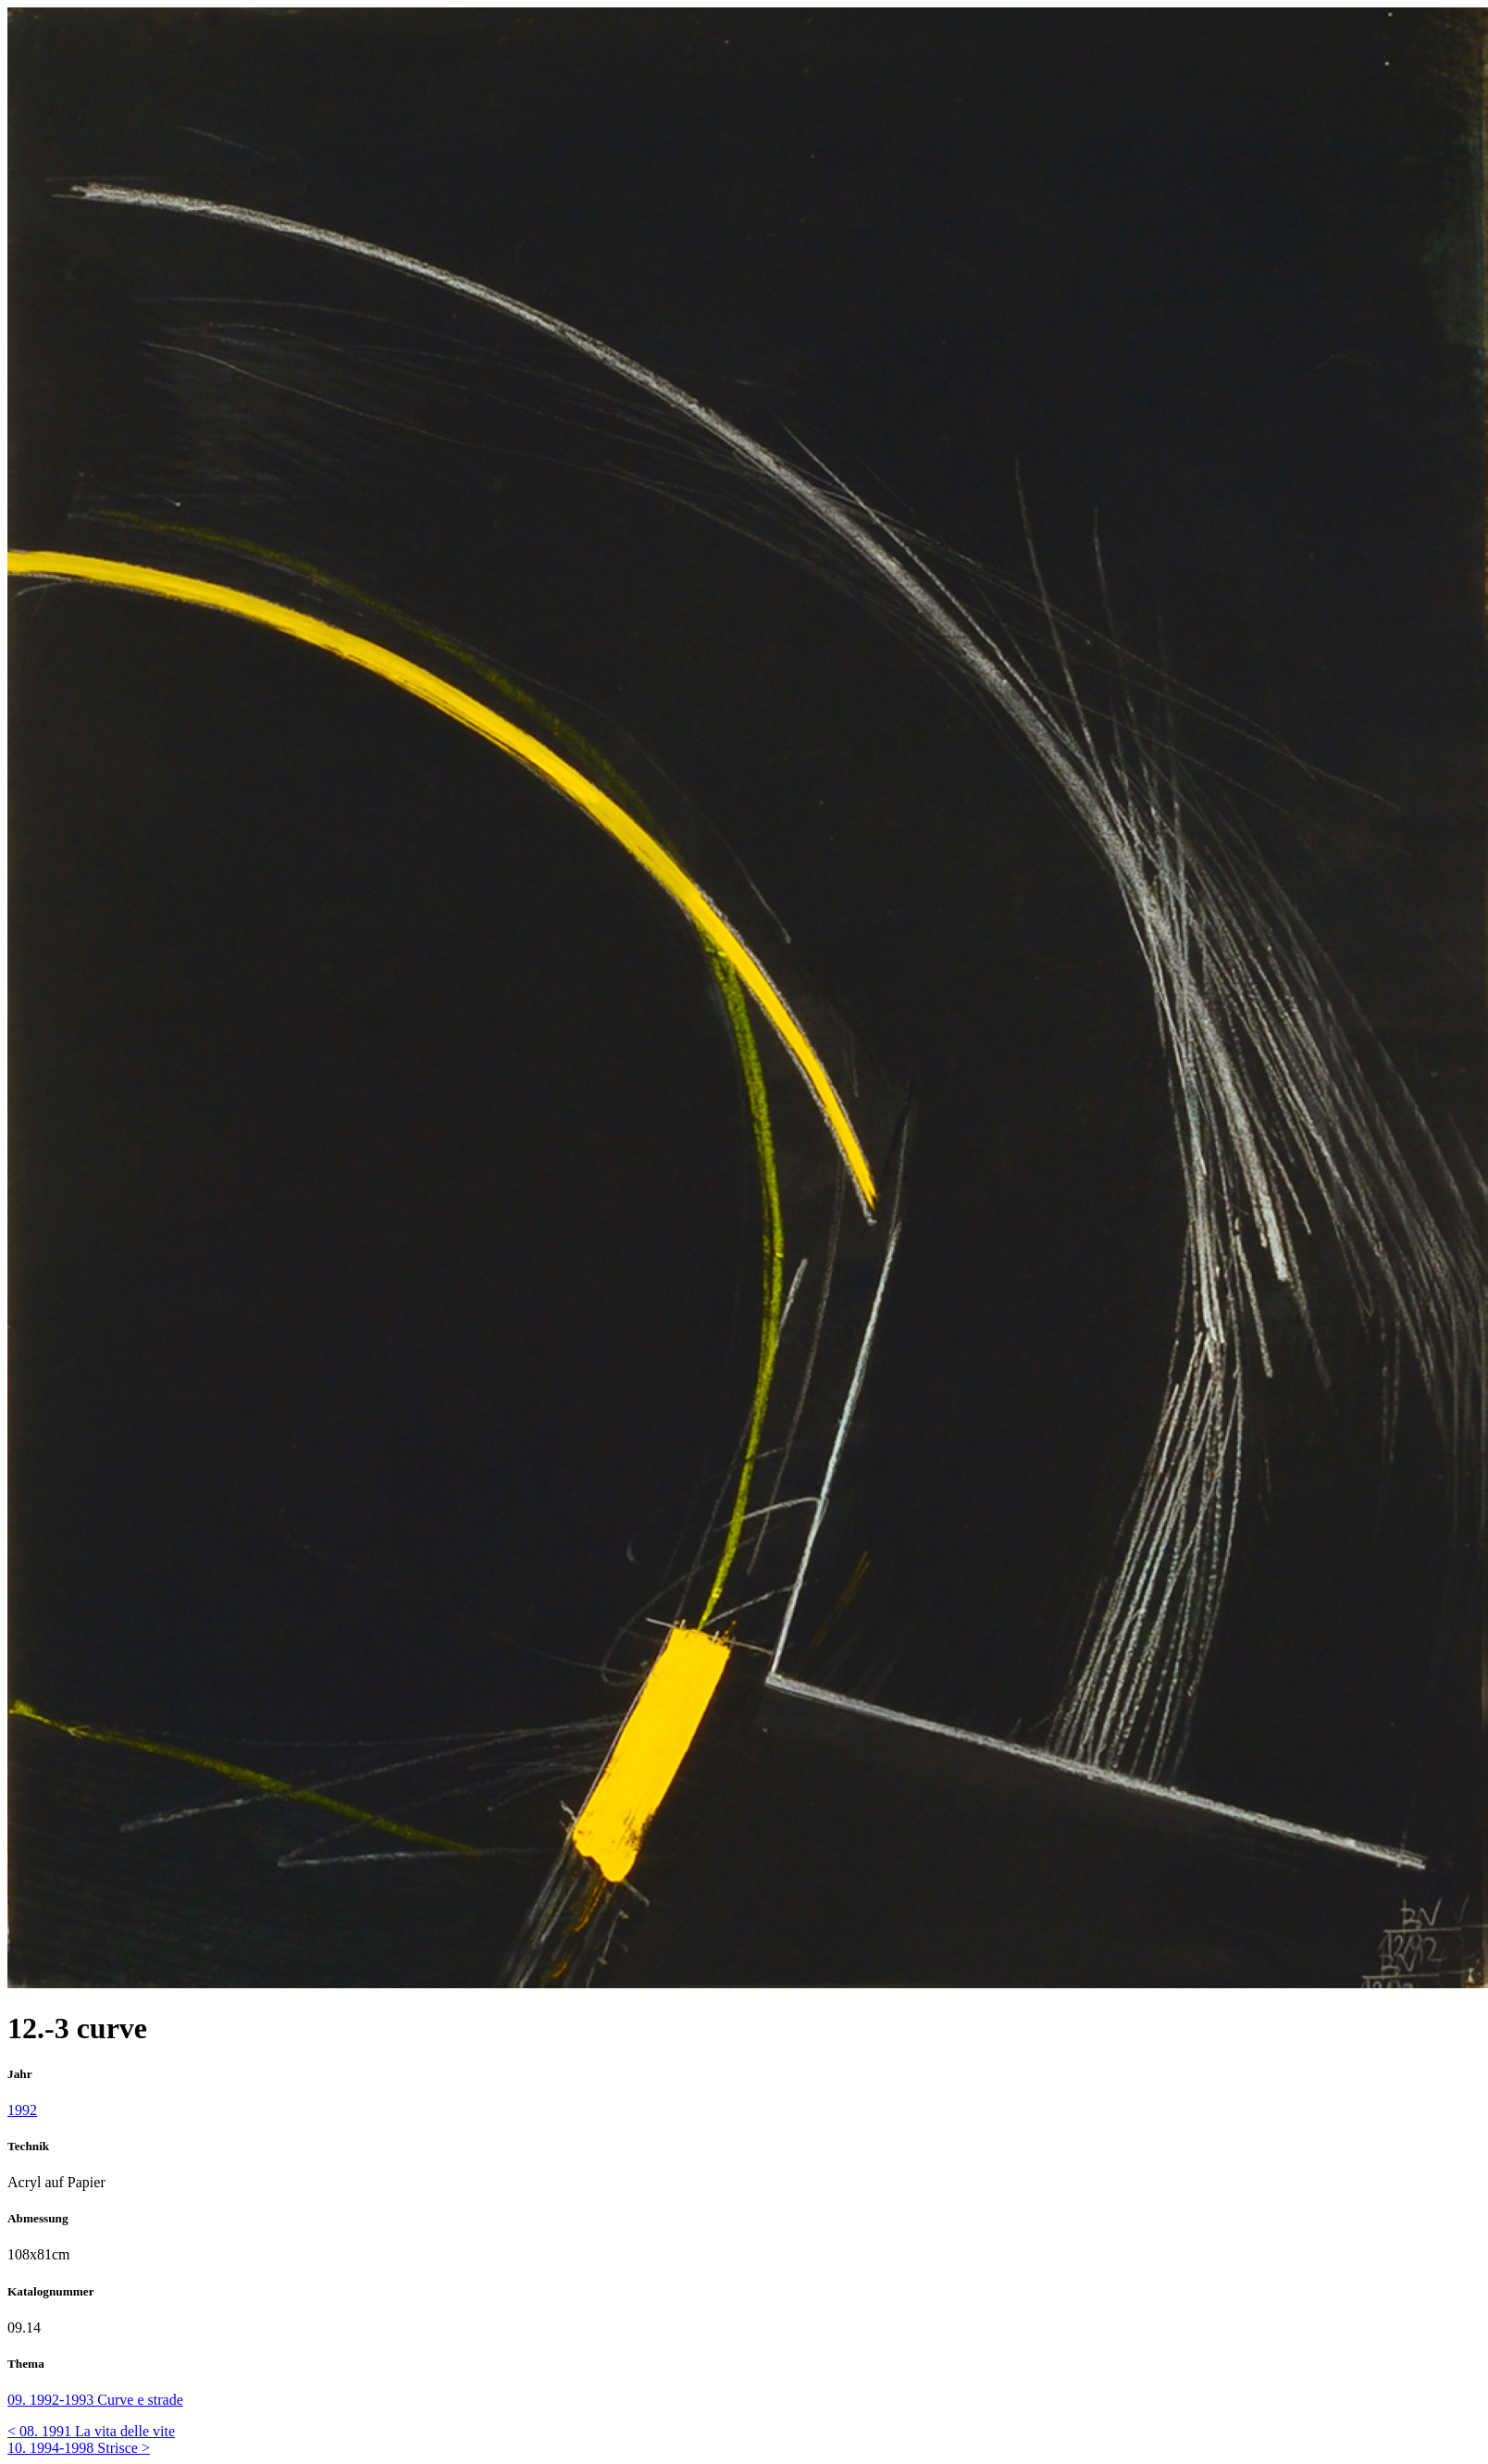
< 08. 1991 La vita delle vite (91, 2431)
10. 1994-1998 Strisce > (78, 2448)
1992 (22, 2110)
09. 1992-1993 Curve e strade (95, 2400)
